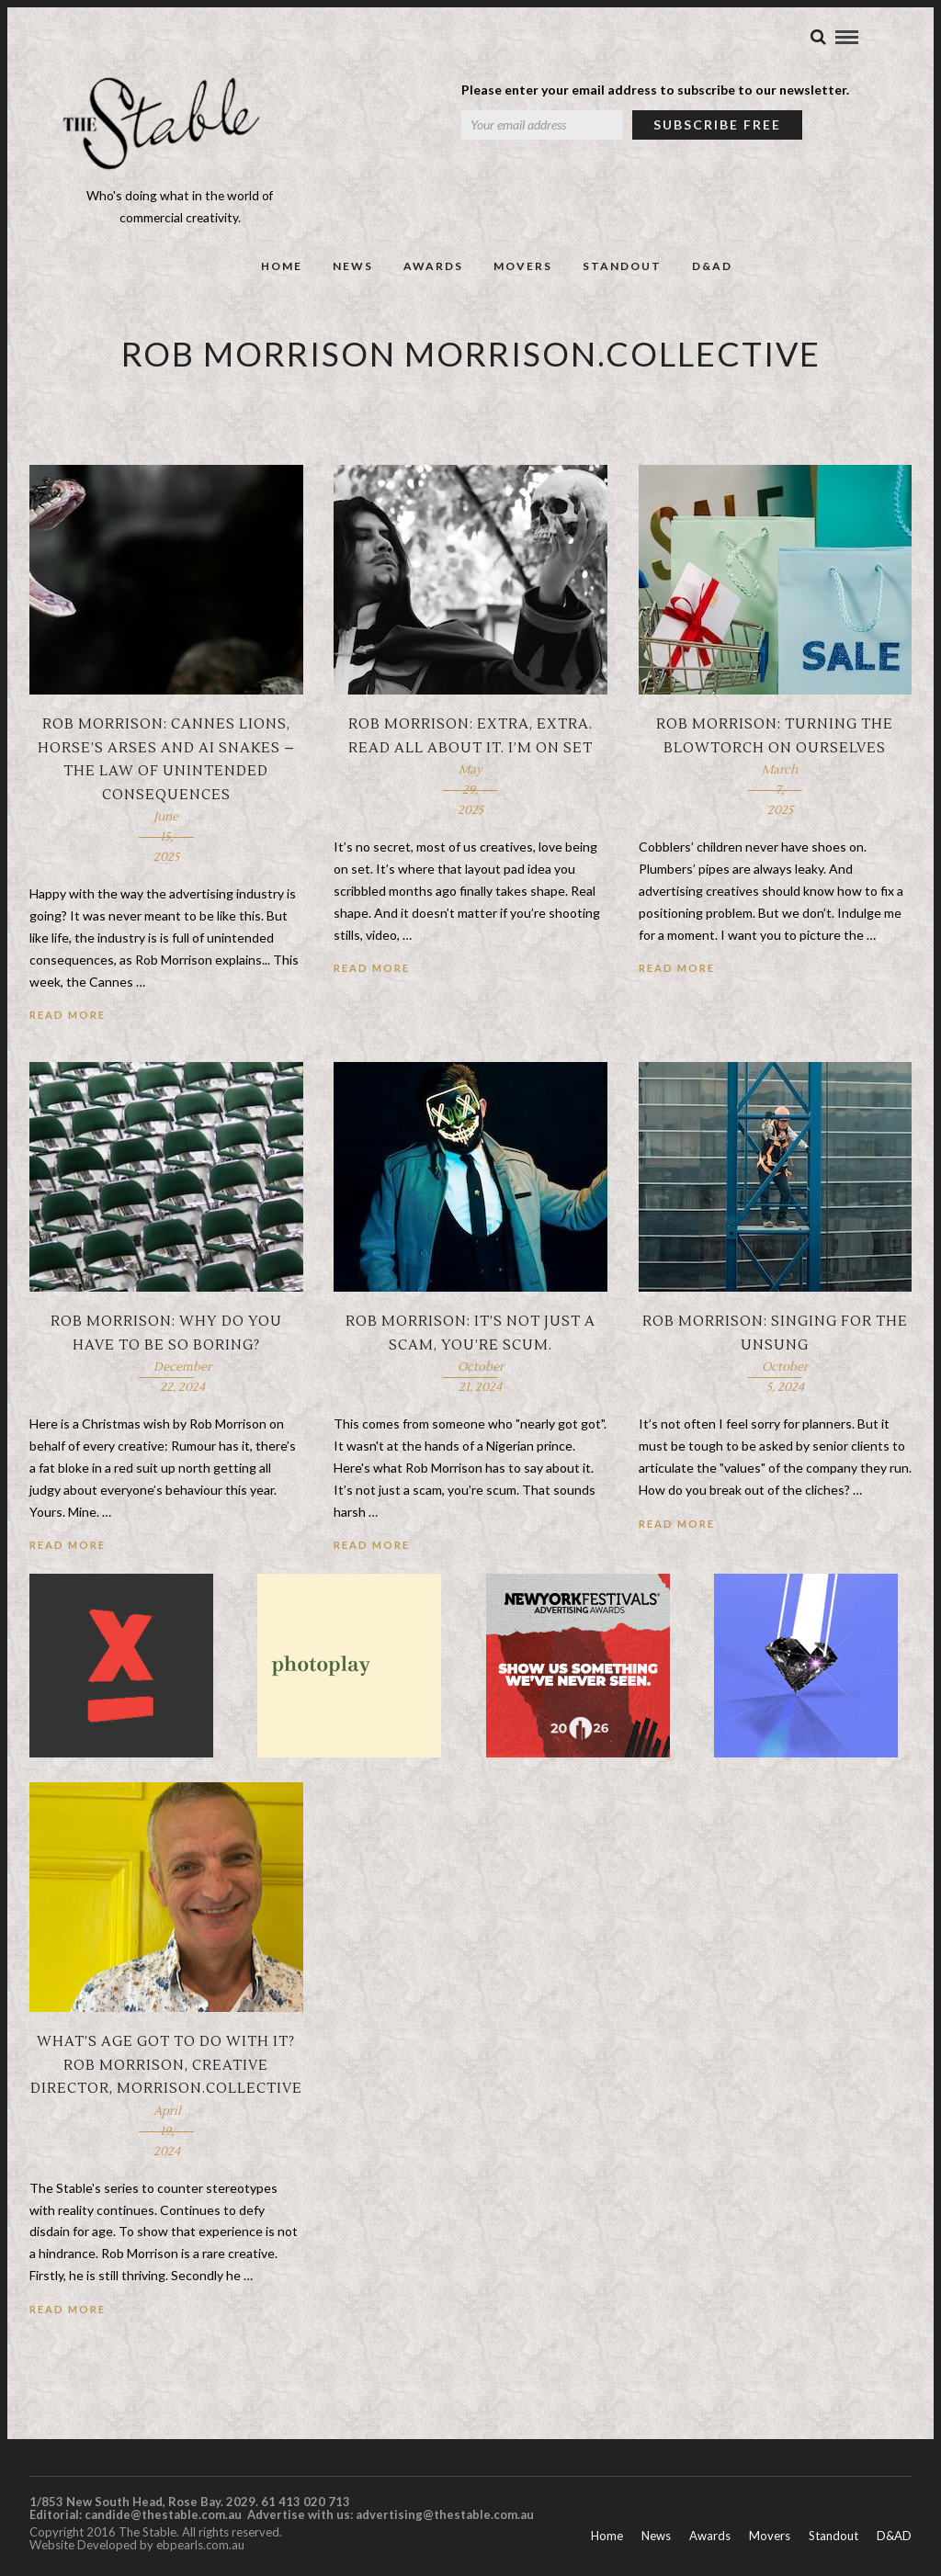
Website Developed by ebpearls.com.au (136, 2551)
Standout (622, 272)
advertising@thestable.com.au (445, 2521)
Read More (67, 1021)
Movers (522, 272)
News (353, 272)
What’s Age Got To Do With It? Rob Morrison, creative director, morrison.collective (166, 2071)
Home (281, 272)
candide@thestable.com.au (164, 2521)
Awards (433, 272)
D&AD (712, 272)
